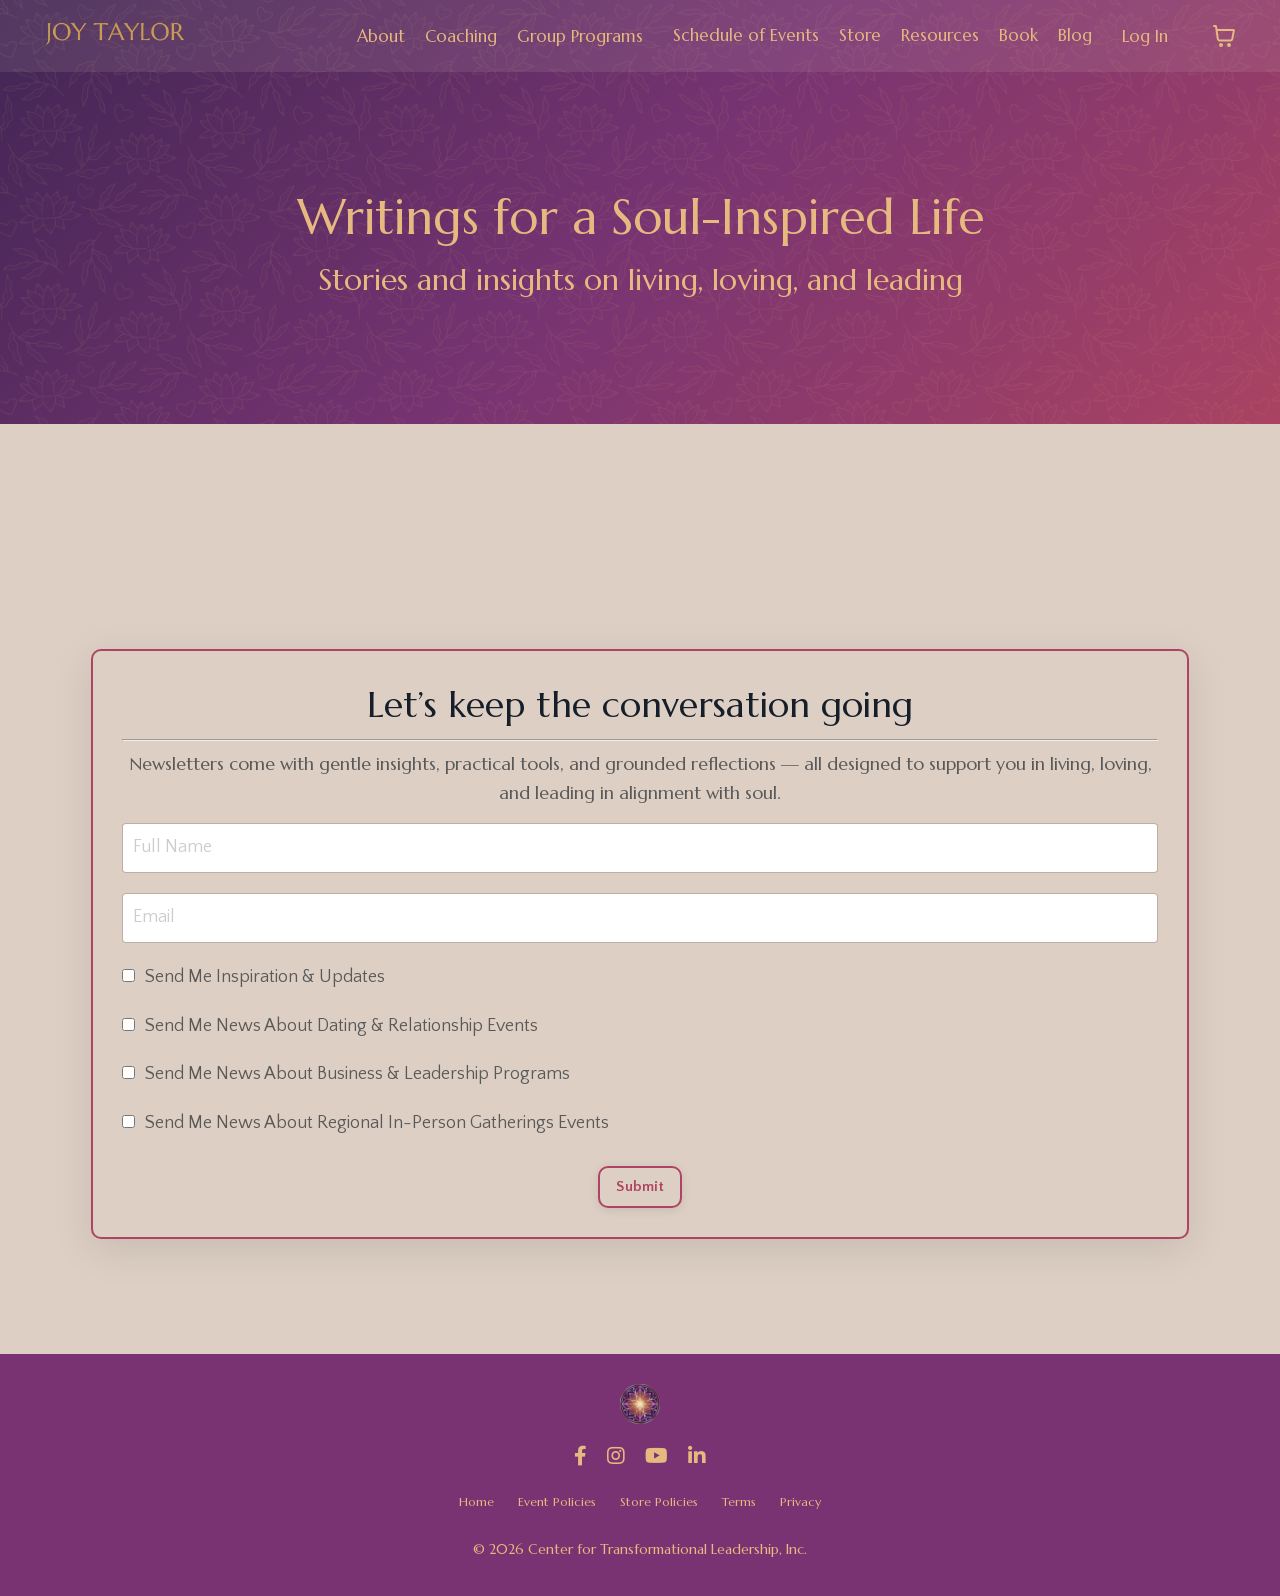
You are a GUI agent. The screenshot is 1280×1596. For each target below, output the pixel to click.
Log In (1143, 35)
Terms (747, 1508)
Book (1013, 35)
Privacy (811, 1508)
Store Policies (661, 1508)
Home (466, 1508)
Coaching (435, 35)
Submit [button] (640, 1190)
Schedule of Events (734, 35)
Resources (932, 35)
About (352, 35)
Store (850, 35)
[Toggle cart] (1224, 36)
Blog (1070, 35)
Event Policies (552, 1508)
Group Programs (561, 35)
